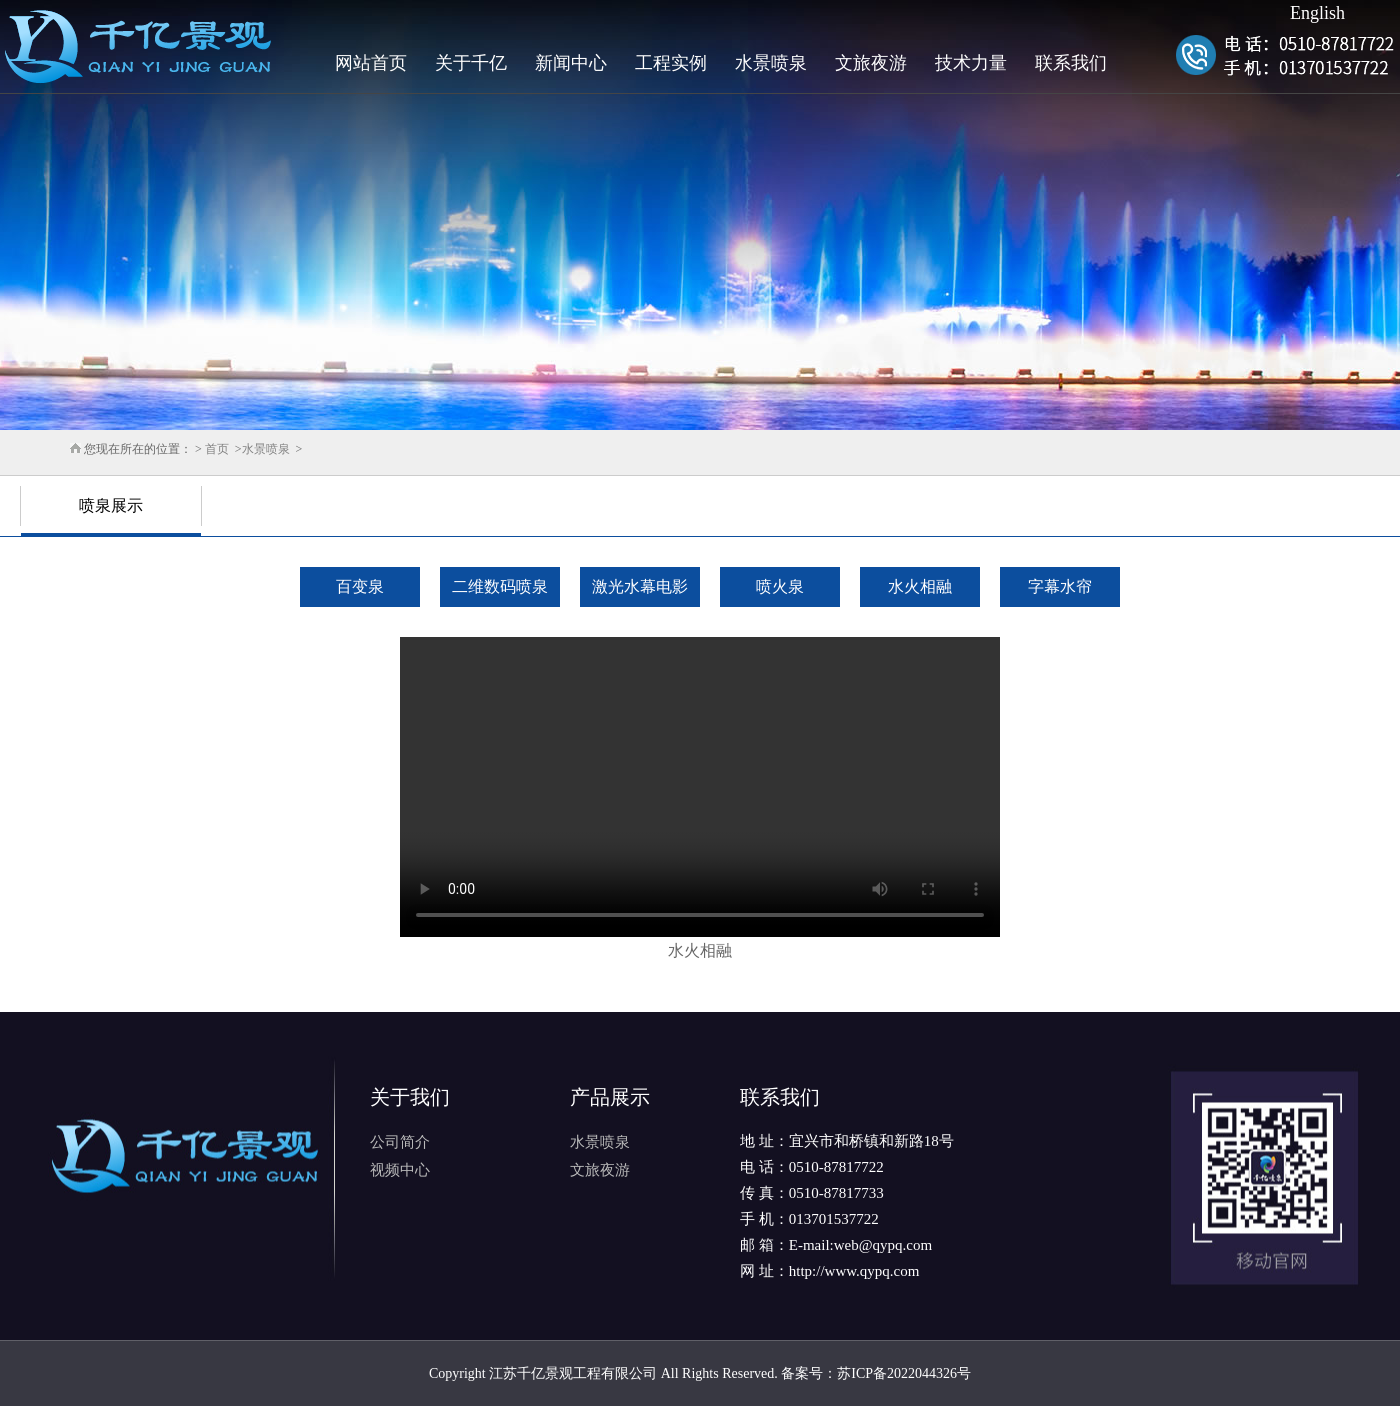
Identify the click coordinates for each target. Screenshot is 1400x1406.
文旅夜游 (871, 63)
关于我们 (410, 1097)
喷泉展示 (111, 505)
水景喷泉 (771, 63)
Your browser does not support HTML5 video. (700, 787)
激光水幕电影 (640, 586)
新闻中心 (571, 63)
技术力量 (971, 63)
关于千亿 (471, 63)
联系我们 (1071, 63)
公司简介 (400, 1142)
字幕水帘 (1060, 586)
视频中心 (400, 1170)
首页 (217, 449)
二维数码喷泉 (500, 586)
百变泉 (360, 586)
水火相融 (920, 586)
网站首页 (371, 63)
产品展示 (610, 1097)
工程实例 (671, 63)
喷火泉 (780, 586)
